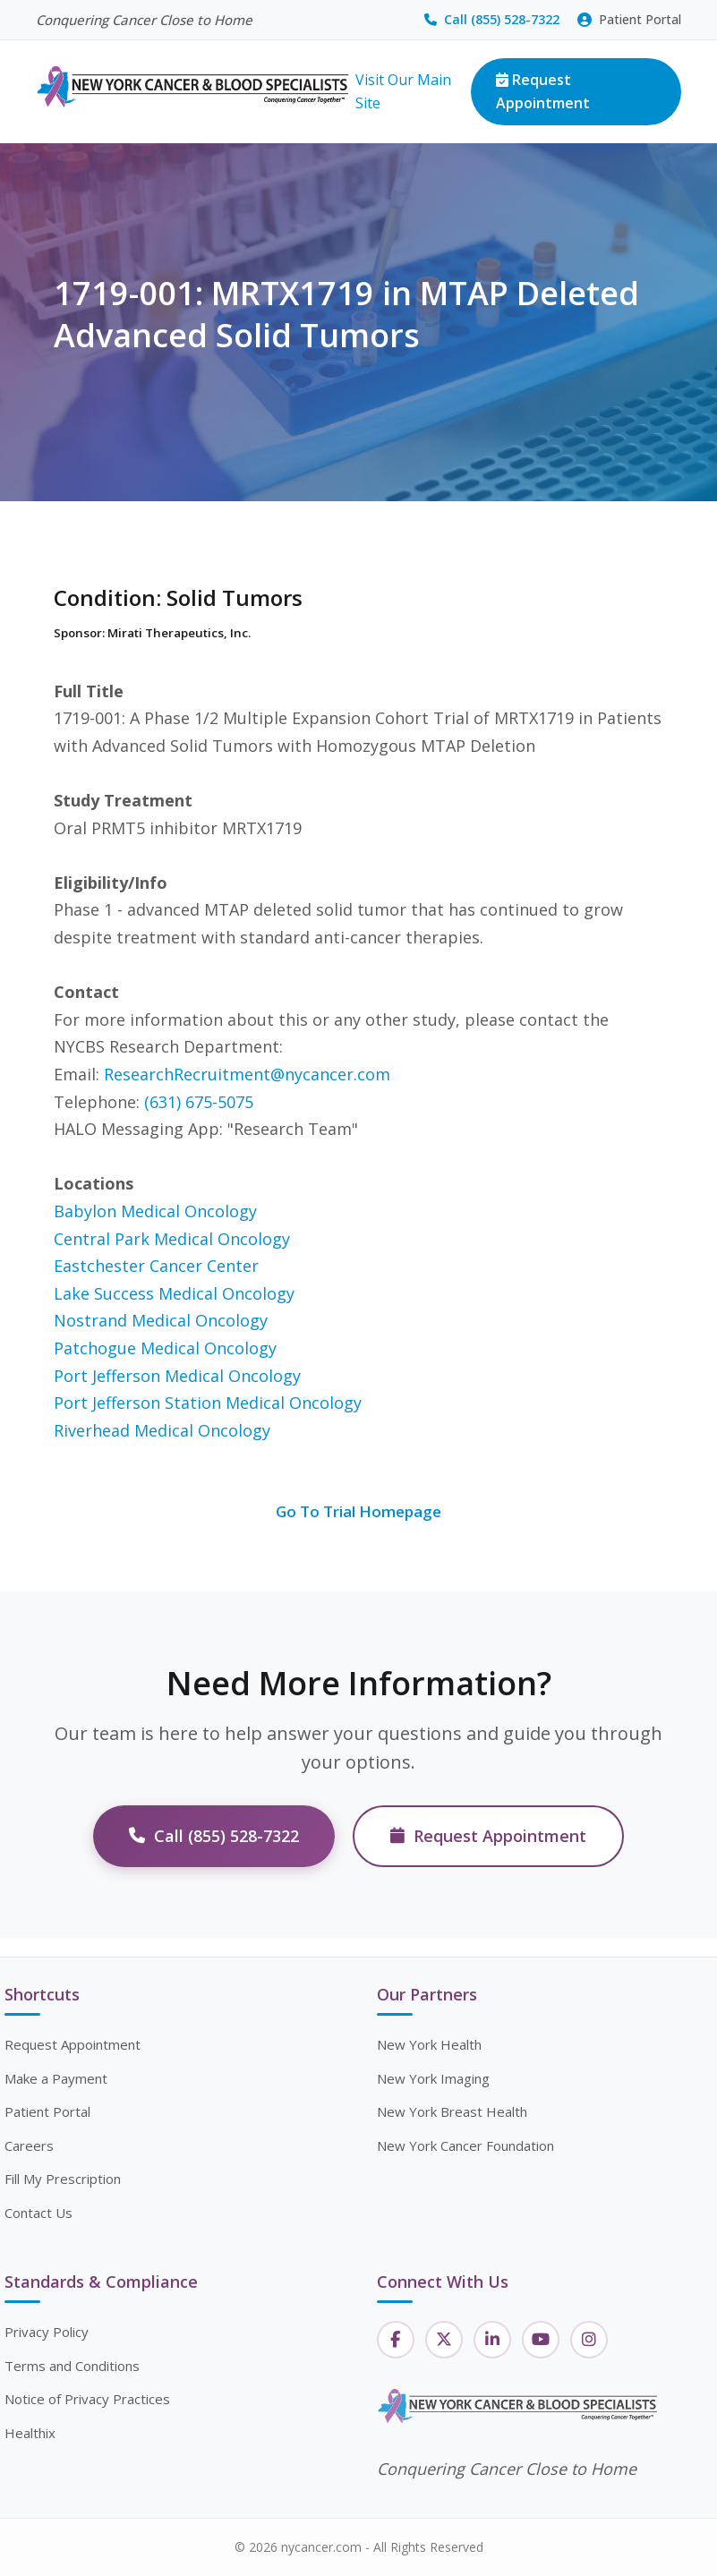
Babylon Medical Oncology (155, 1211)
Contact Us (38, 2213)
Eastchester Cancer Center (156, 1265)
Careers (29, 2145)
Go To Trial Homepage (358, 1511)
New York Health (429, 2044)
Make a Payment (55, 2078)
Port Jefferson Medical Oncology (177, 1375)
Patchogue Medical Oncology (165, 1348)
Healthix (29, 2433)
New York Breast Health (452, 2111)
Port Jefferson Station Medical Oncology (208, 1402)
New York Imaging (433, 2078)
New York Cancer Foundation (465, 2145)
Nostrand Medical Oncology (161, 1320)
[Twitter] (444, 2339)
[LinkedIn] (492, 2339)
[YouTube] (540, 2339)
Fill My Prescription (62, 2179)
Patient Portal (629, 19)
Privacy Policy (46, 2332)
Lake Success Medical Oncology (174, 1293)
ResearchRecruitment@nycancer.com (247, 1074)
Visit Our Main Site (403, 91)
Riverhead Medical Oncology (162, 1430)
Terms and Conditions (72, 2366)
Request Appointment (543, 91)
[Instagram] (589, 2339)
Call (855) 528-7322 (491, 19)
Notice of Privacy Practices (87, 2399)
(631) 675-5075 (198, 1102)
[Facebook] (395, 2339)
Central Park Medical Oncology (172, 1239)
